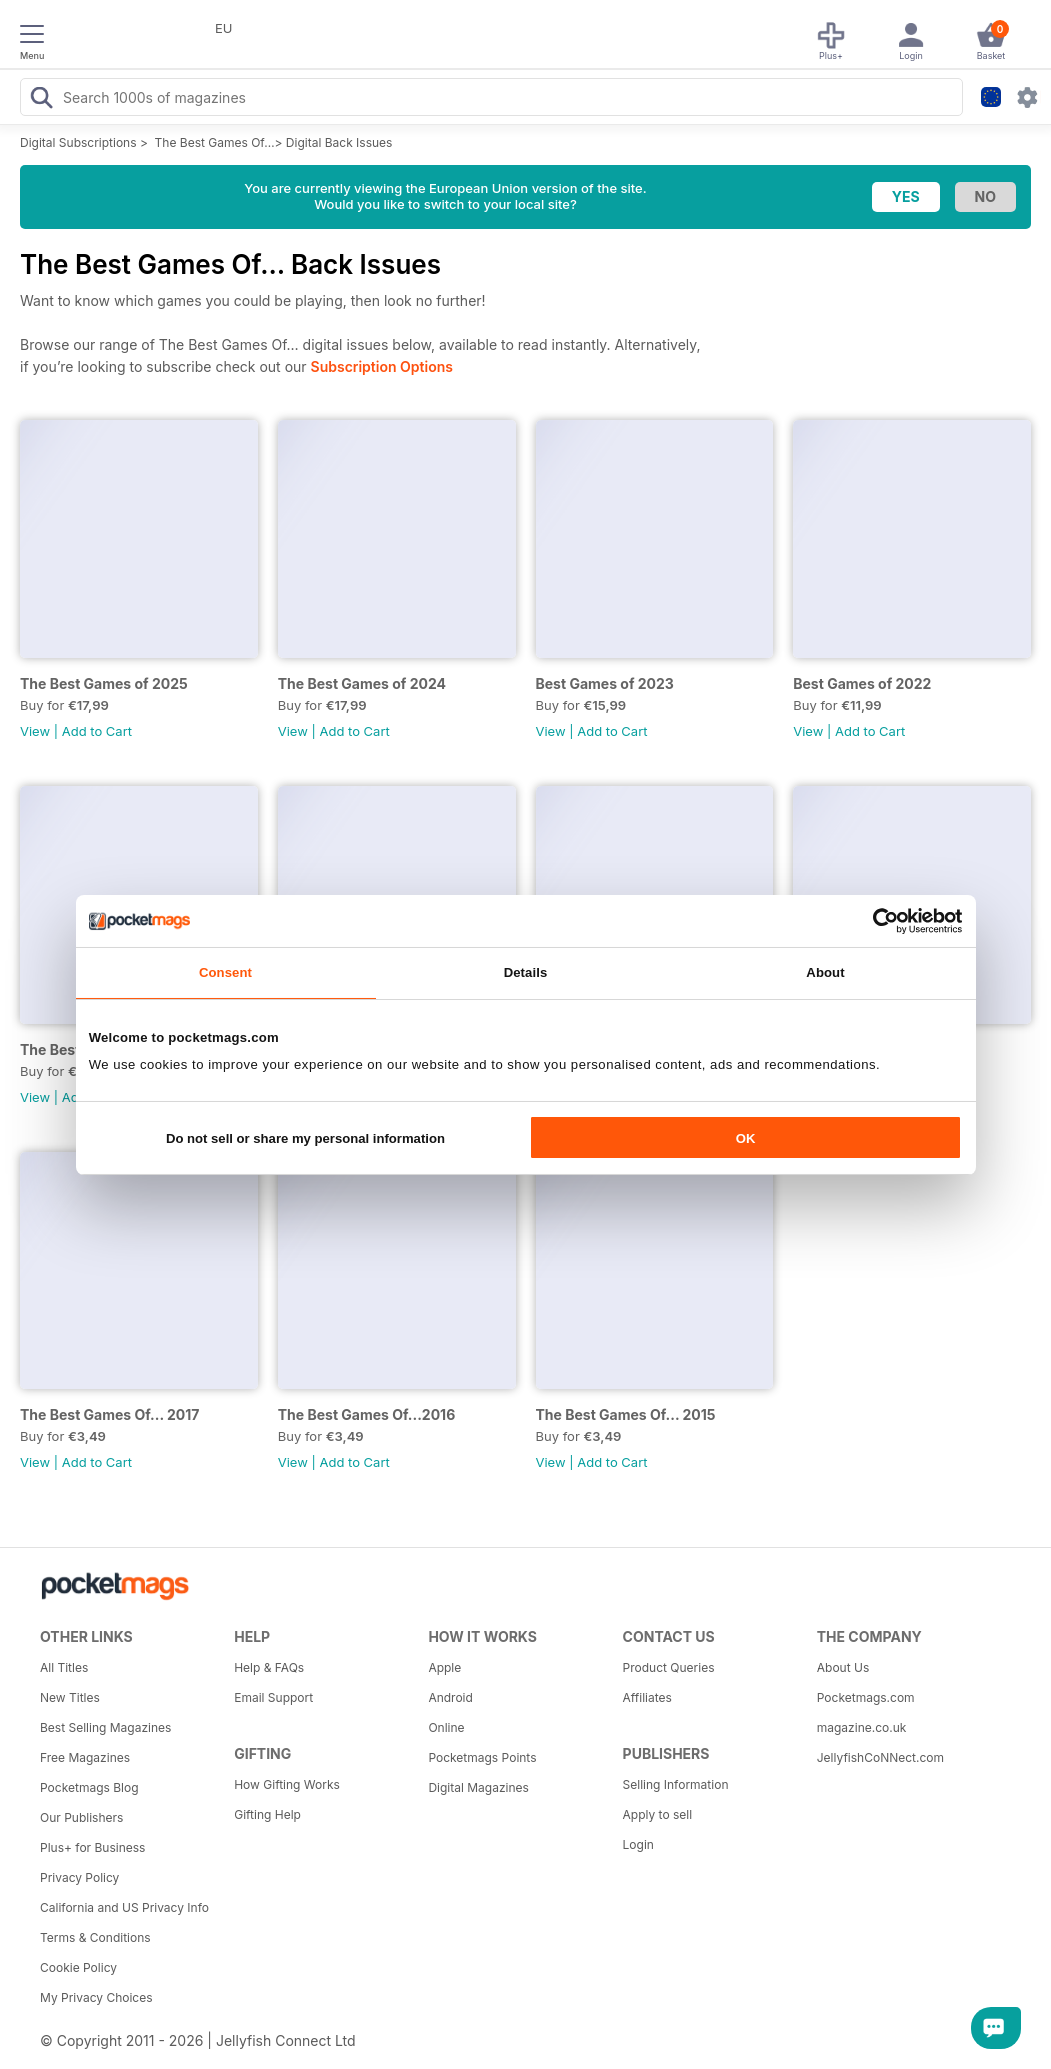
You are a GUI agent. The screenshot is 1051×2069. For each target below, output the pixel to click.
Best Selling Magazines (105, 1727)
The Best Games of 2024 (362, 683)
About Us (843, 1667)
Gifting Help (267, 1814)
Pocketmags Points (482, 1757)
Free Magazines (85, 1757)
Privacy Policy (79, 1877)
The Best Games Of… (215, 142)
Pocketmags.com (866, 1697)
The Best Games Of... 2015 (626, 1414)
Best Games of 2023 (605, 683)
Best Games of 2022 (862, 683)
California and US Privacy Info (124, 1907)
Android (450, 1697)
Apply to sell (658, 1814)
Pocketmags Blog (89, 1787)
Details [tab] (526, 972)
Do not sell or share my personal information (305, 1138)
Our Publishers (81, 1817)
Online (446, 1727)
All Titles (64, 1667)
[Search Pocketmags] (41, 100)
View (35, 731)
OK (746, 1138)
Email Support (273, 1697)
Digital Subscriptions (78, 142)
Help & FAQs (269, 1667)
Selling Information (676, 1784)
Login (638, 1844)
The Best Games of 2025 (104, 683)
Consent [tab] (225, 972)
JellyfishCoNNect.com (880, 1757)
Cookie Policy (78, 1967)
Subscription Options (382, 366)
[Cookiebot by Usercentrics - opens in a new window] (874, 921)
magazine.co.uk (862, 1727)
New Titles (70, 1697)
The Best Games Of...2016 (367, 1414)
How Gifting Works (287, 1784)
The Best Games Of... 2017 (109, 1414)
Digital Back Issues (339, 142)
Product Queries (669, 1667)
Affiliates (647, 1697)
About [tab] (825, 972)
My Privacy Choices (96, 1997)
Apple (444, 1667)
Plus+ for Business (92, 1847)
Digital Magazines (478, 1787)
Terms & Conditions (95, 1937)
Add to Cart (97, 731)
